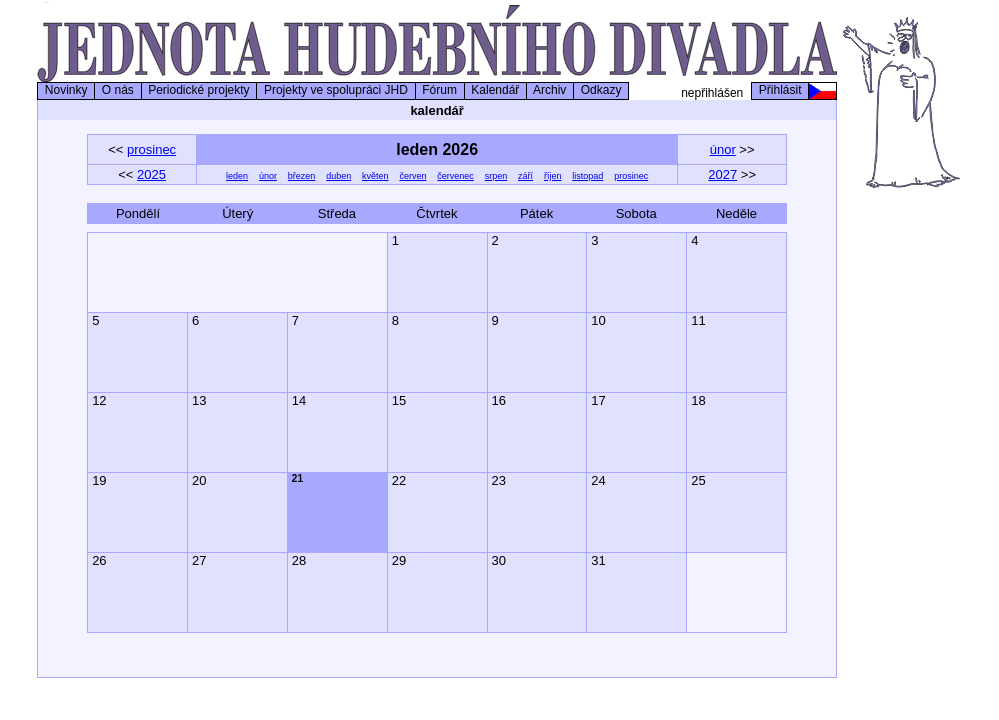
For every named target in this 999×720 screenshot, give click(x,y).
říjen (553, 176)
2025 (151, 174)
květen (375, 176)
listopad (587, 176)
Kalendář (495, 90)
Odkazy (601, 90)
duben (338, 176)
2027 (722, 174)
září (525, 176)
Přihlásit (780, 90)
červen (412, 176)
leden (237, 176)
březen (302, 176)
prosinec (151, 149)
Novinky (66, 90)
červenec (455, 176)
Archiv (550, 90)
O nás (117, 90)
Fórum (440, 90)
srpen (496, 176)
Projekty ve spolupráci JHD (335, 90)
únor (723, 149)
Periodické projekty (199, 90)
